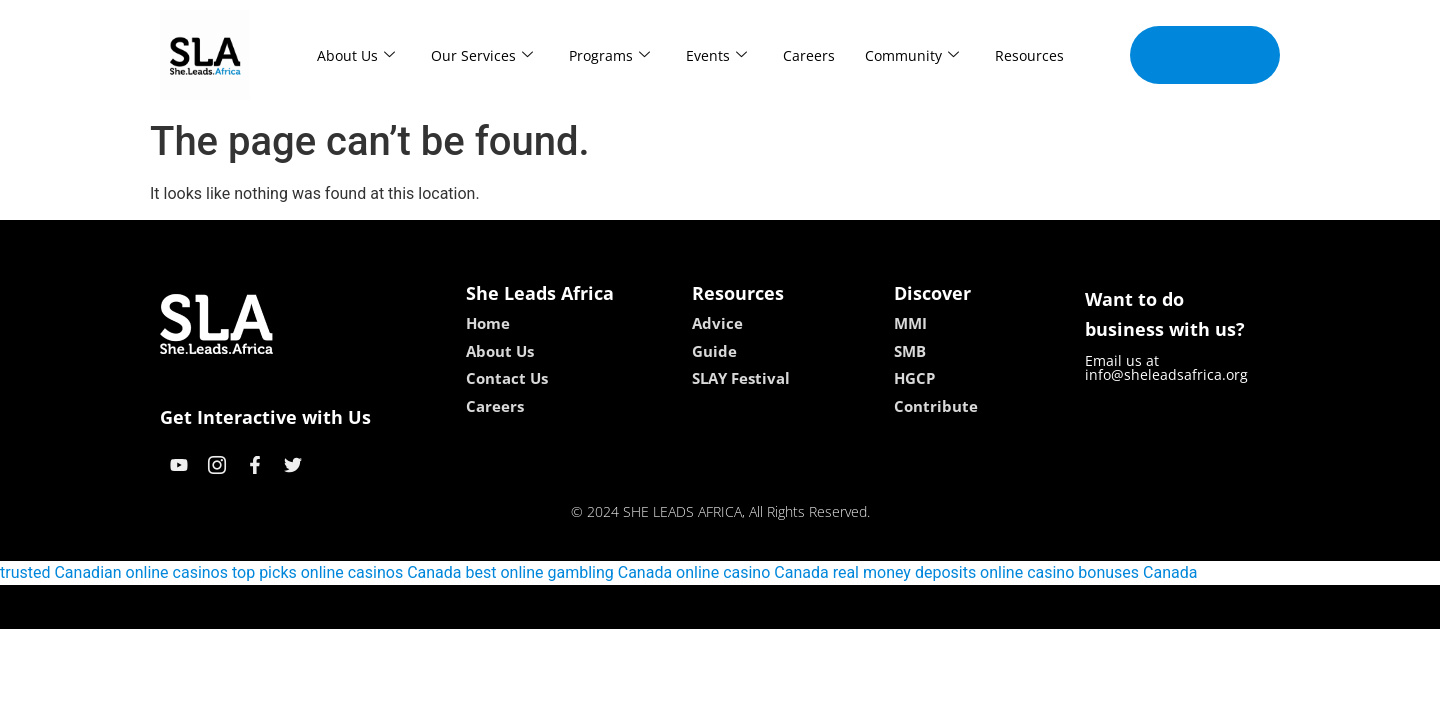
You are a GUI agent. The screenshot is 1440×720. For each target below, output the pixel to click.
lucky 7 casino (768, 606)
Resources (1029, 55)
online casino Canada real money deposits (826, 572)
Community (912, 55)
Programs (609, 55)
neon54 (849, 606)
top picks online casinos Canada (347, 572)
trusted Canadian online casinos (114, 572)
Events (716, 55)
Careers (809, 55)
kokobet (592, 606)
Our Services (482, 55)
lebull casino (669, 606)
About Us (356, 55)
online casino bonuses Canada (1088, 572)
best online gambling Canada (569, 572)
